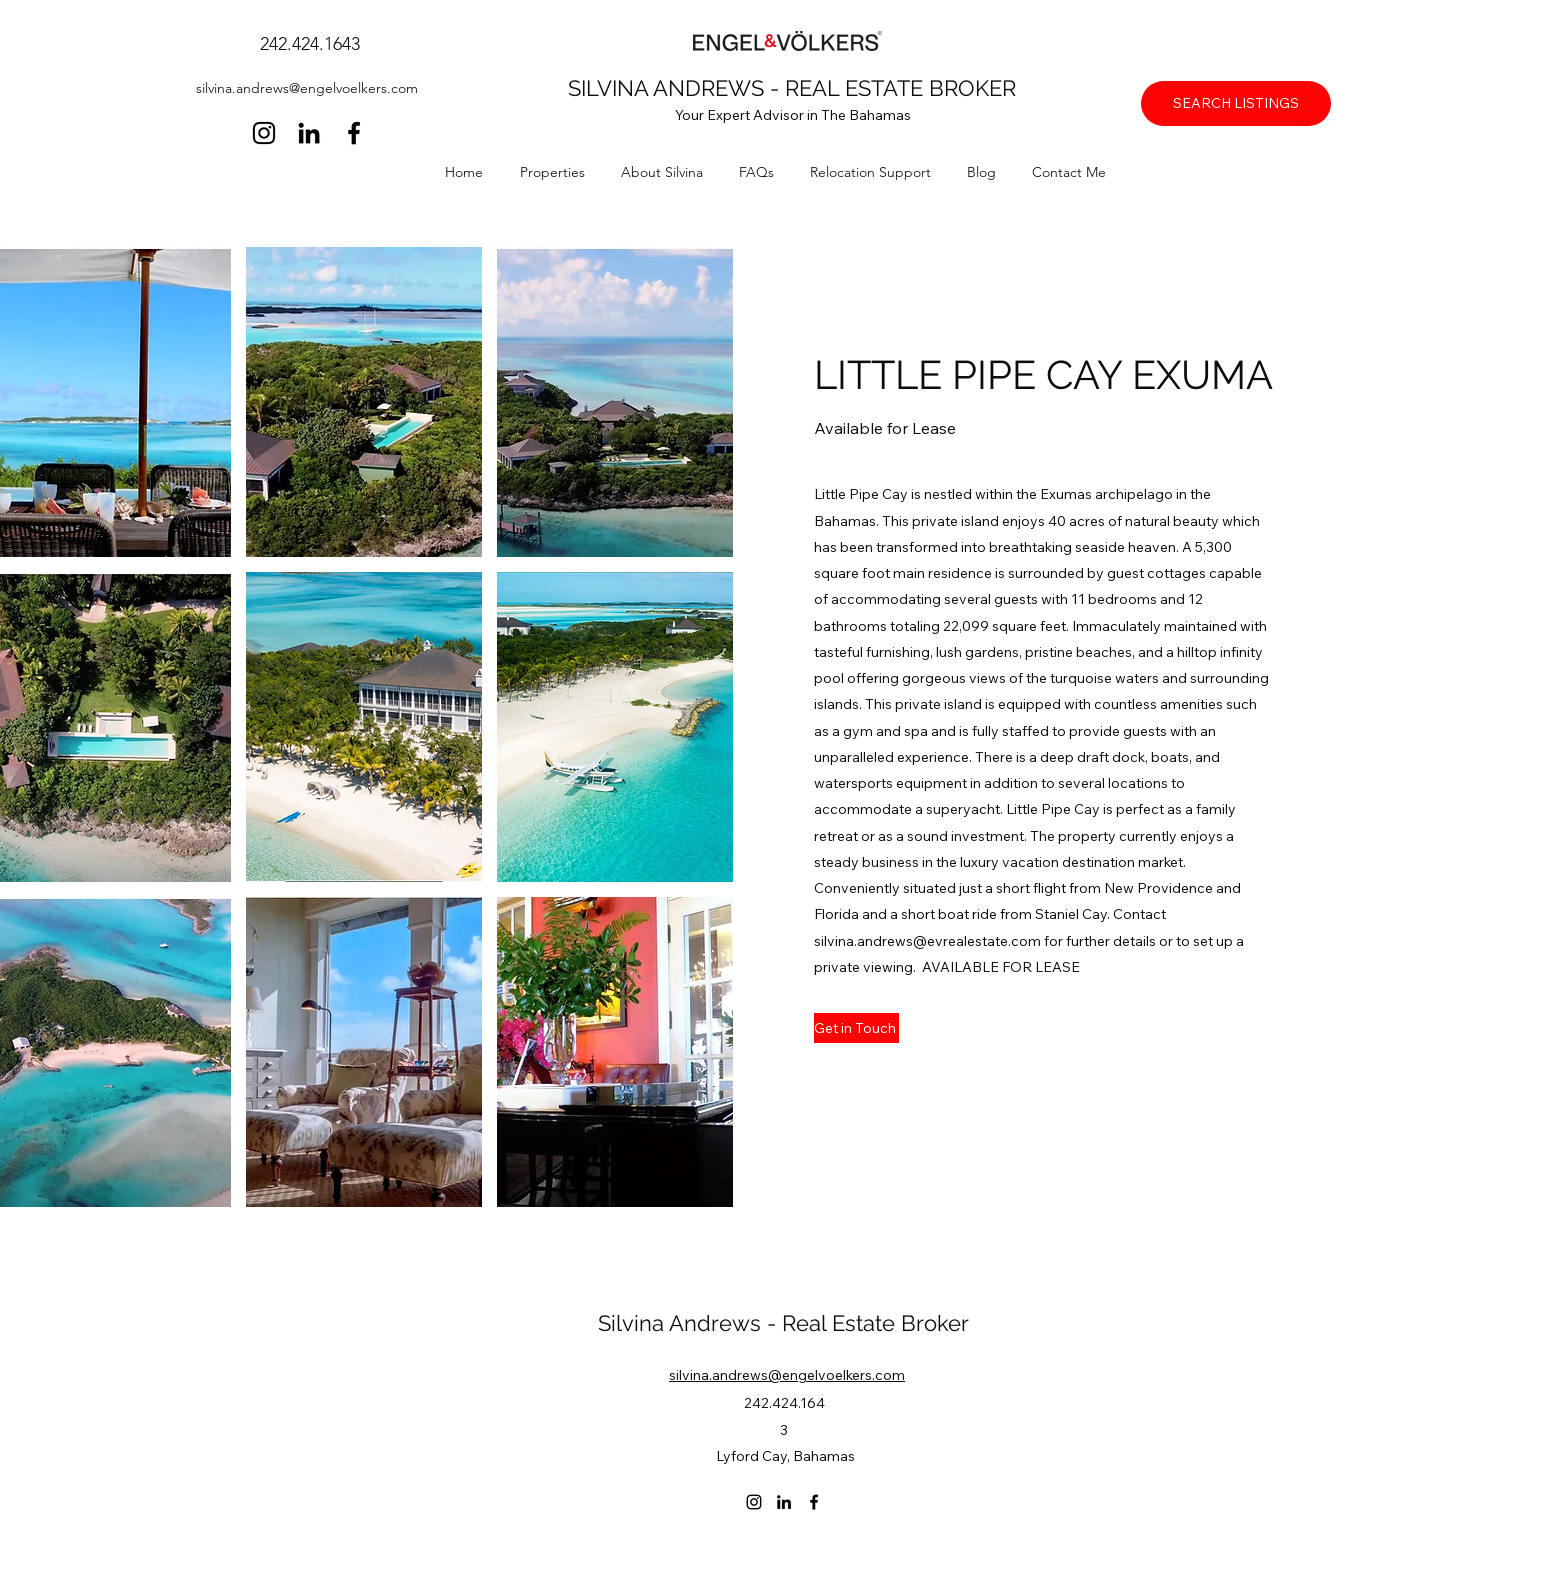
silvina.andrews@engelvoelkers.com (307, 88)
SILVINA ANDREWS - (676, 88)
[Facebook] (354, 133)
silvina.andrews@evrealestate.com (927, 941)
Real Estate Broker (875, 1323)
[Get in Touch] (856, 1028)
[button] (560, 172)
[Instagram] (264, 133)
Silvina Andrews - (690, 1323)
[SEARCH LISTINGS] (1236, 103)
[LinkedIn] (309, 133)
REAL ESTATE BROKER (900, 88)
